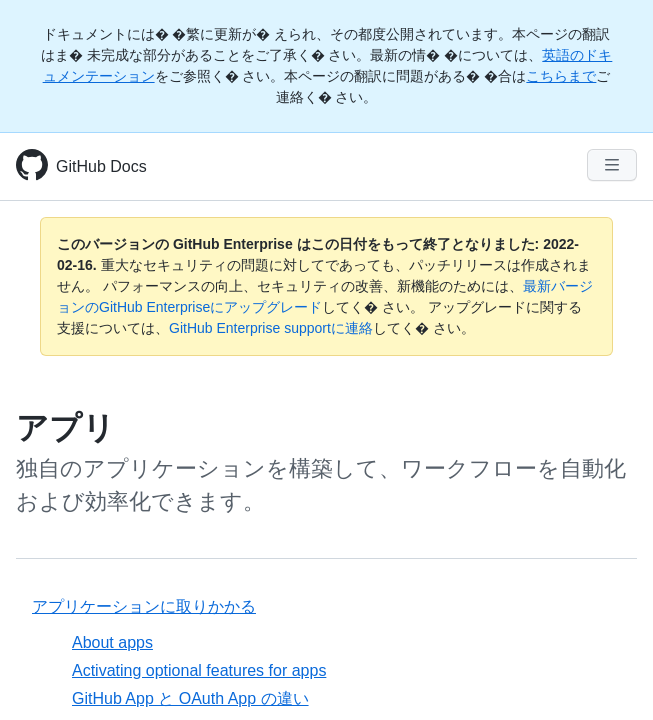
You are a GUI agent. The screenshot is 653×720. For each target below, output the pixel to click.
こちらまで (561, 76)
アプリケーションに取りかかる (144, 606)
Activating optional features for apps (199, 670)
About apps (112, 642)
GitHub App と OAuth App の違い (190, 698)
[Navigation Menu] (612, 165)
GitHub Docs (101, 166)
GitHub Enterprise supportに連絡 (271, 328)
